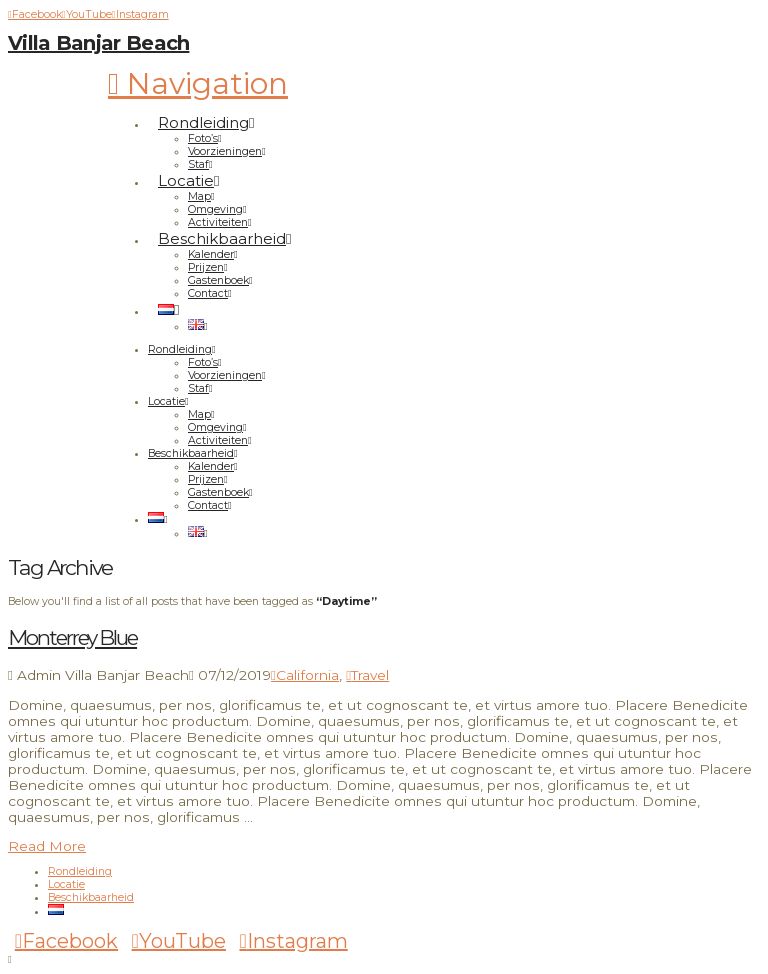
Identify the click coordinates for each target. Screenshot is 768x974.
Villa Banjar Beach (98, 43)
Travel (367, 675)
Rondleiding (80, 871)
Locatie (66, 884)
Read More (47, 846)
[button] (198, 83)
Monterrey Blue (72, 637)
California (305, 675)
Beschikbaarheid (91, 897)
